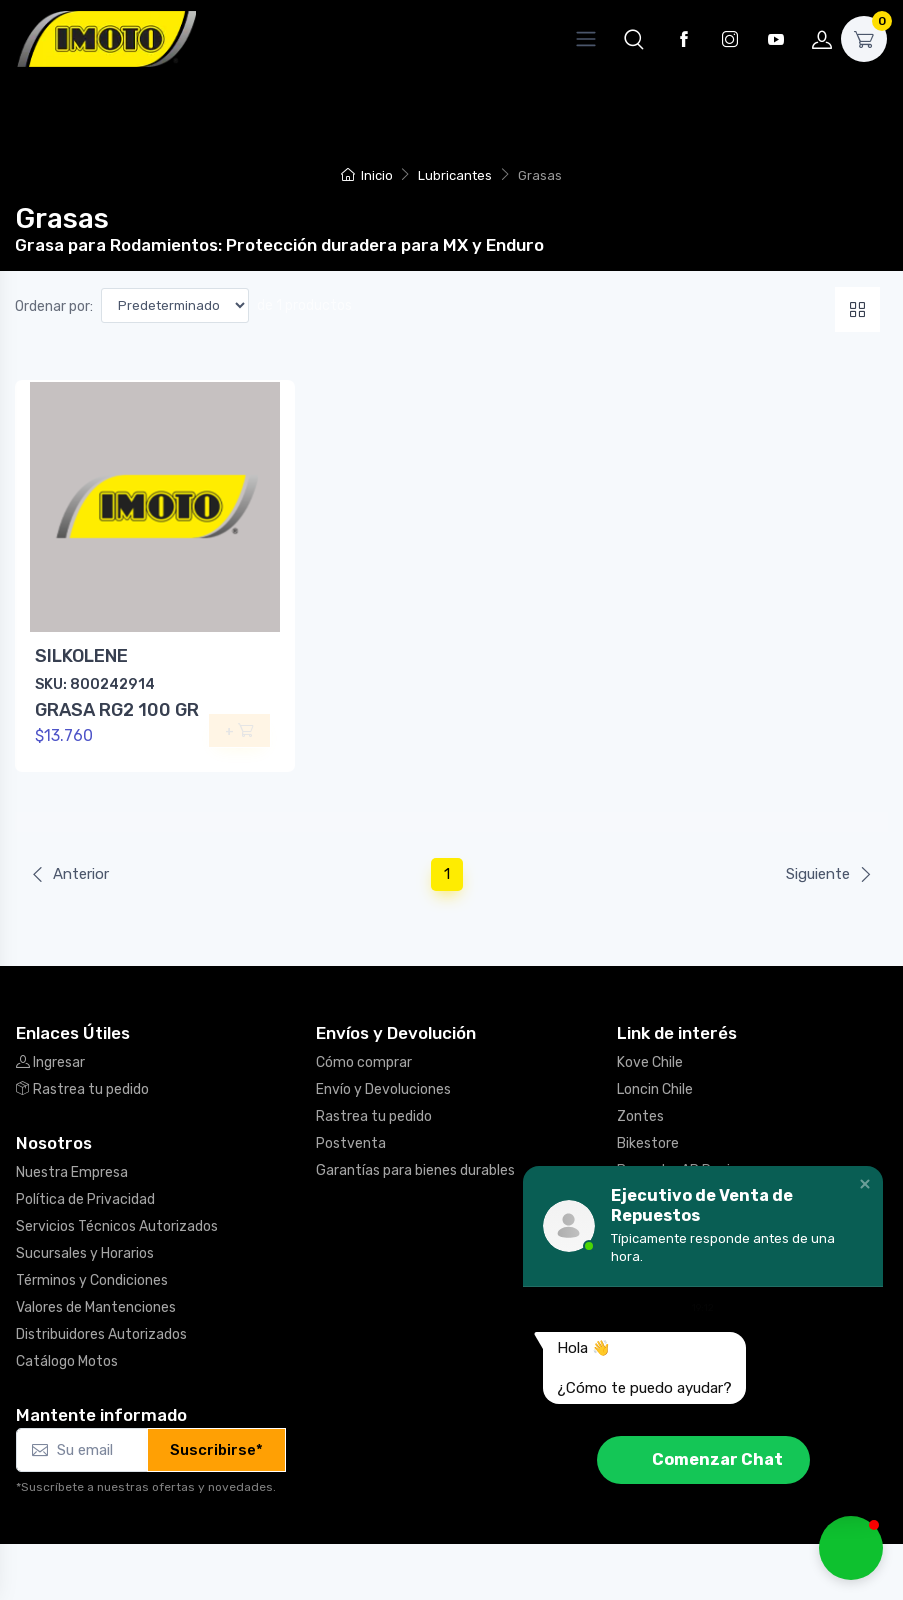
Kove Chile (650, 1062)
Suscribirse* (216, 1450)
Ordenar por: (54, 306)
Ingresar (50, 1062)
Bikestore (648, 1143)
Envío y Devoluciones (383, 1089)
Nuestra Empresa (72, 1172)
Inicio (366, 175)
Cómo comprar (364, 1062)
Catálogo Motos (67, 1361)
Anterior (69, 874)
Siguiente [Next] (829, 874)
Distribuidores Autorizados (101, 1334)
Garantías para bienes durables (415, 1170)
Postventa (351, 1143)
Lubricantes (455, 175)
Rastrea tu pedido (82, 1089)
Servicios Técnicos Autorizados (117, 1226)
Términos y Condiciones (92, 1280)
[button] (634, 39)
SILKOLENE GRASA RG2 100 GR (117, 683)
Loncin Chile (655, 1089)
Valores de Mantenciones (96, 1307)
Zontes (640, 1116)
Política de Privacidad (85, 1199)
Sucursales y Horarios (85, 1253)
